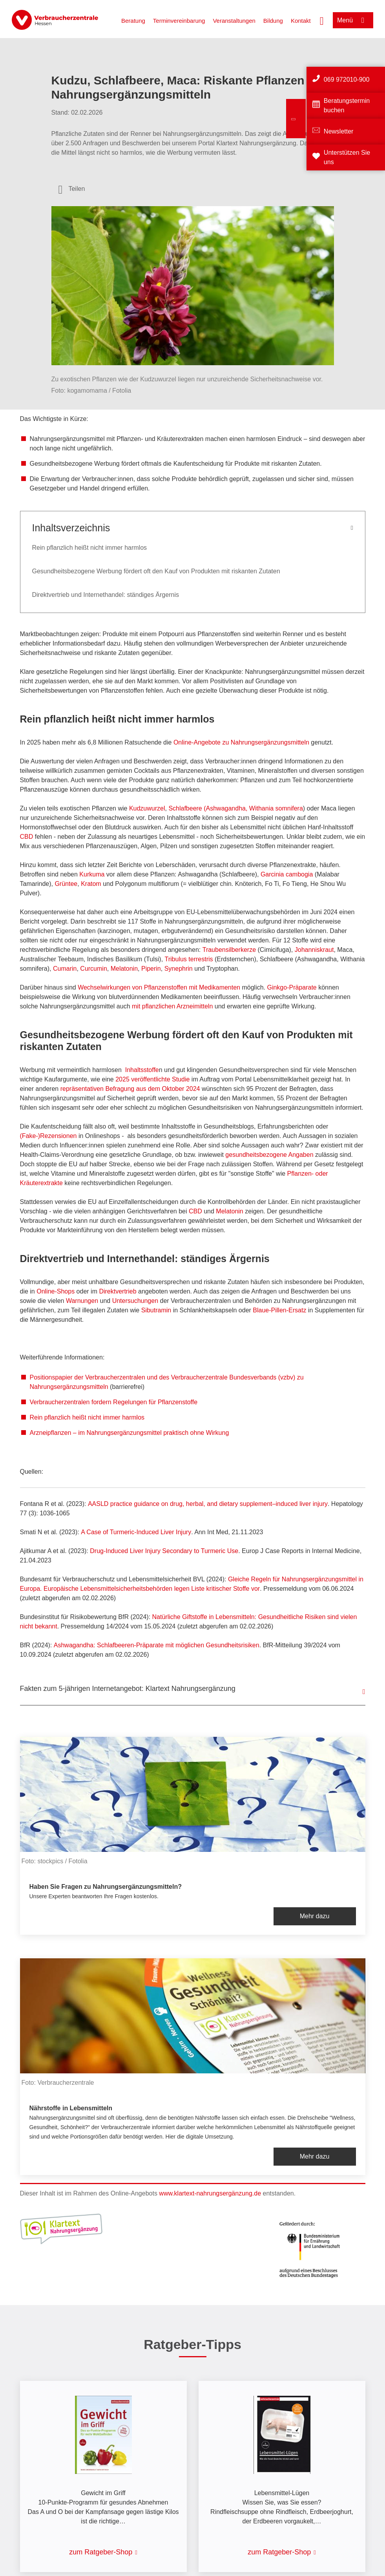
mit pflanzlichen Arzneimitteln (172, 1006)
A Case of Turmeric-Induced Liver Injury (136, 1532)
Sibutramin (156, 1310)
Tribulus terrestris (189, 959)
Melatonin (124, 968)
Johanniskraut (314, 949)
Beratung (133, 20)
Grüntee (66, 883)
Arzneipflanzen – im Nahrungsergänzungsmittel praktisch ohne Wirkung (129, 1432)
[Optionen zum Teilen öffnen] (71, 189)
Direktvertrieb (117, 1291)
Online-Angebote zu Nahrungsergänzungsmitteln (241, 742)
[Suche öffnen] (322, 20)
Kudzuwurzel (147, 808)
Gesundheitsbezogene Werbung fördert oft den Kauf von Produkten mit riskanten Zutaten (156, 571)
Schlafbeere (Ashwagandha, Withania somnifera (235, 808)
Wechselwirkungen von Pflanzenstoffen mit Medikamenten (159, 987)
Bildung (273, 20)
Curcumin (93, 968)
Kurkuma (91, 874)
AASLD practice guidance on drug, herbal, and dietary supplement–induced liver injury (208, 1503)
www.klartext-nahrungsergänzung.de (210, 2193)
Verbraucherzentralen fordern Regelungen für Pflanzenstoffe (114, 1402)
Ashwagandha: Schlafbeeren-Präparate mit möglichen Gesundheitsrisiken (156, 1645)
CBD (26, 836)
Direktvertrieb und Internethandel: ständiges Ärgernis (105, 594)
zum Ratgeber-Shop (100, 2552)
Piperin (151, 968)
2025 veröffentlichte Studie (152, 1079)
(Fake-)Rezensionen (48, 1135)
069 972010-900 (347, 79)
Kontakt (301, 20)
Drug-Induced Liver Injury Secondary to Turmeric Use (164, 1551)
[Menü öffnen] (353, 20)
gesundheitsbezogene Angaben (269, 1154)
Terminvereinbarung (179, 20)
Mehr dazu (315, 1916)
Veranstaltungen (234, 20)
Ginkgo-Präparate (291, 987)
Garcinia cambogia (287, 874)
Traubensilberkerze (229, 949)
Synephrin (178, 968)
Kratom (91, 883)
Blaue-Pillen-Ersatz (279, 1310)
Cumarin (65, 968)
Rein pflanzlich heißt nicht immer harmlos (89, 547)
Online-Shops (55, 1291)
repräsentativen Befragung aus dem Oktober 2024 (130, 1088)
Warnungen (82, 1300)
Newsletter (339, 131)
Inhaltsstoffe (142, 1070)
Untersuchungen (135, 1300)
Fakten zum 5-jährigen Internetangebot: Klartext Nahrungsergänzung (127, 1688)
